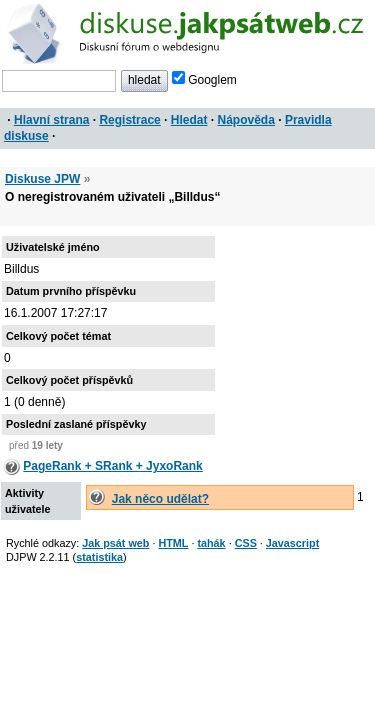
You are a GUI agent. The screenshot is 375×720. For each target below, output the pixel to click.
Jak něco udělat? (160, 499)
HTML (173, 543)
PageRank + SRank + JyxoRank (112, 466)
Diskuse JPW (42, 179)
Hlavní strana (51, 120)
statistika (99, 557)
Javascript (292, 543)
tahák (211, 543)
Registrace (129, 120)
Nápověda (246, 120)
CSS (246, 543)
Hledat (189, 120)
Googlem (204, 80)
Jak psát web (115, 543)
